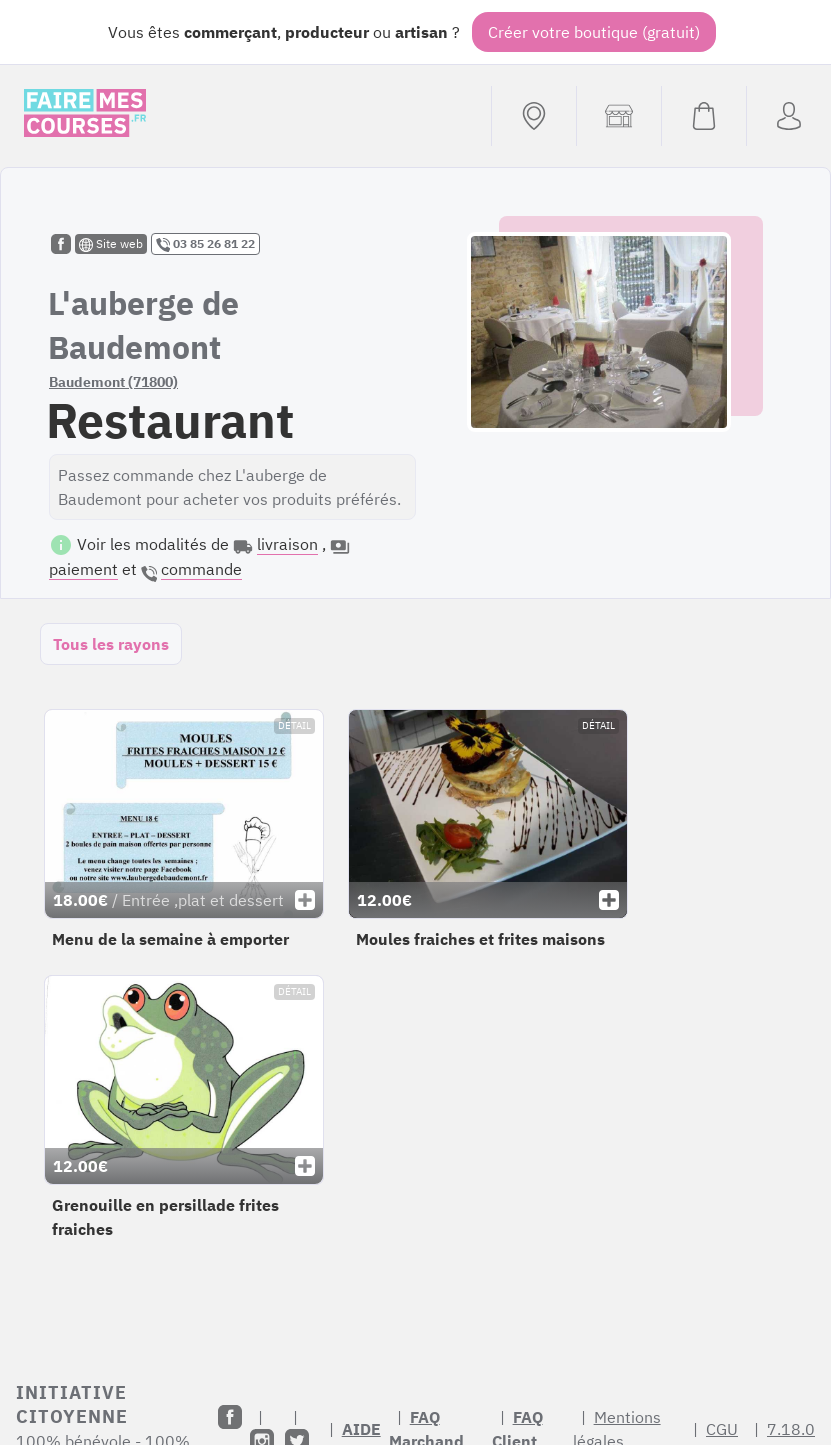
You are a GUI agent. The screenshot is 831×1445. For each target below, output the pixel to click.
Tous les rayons (111, 644)
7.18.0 (791, 1429)
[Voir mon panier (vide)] (703, 116)
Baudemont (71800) (113, 382)
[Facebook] (230, 1417)
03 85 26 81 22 (205, 244)
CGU (722, 1429)
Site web (111, 244)
